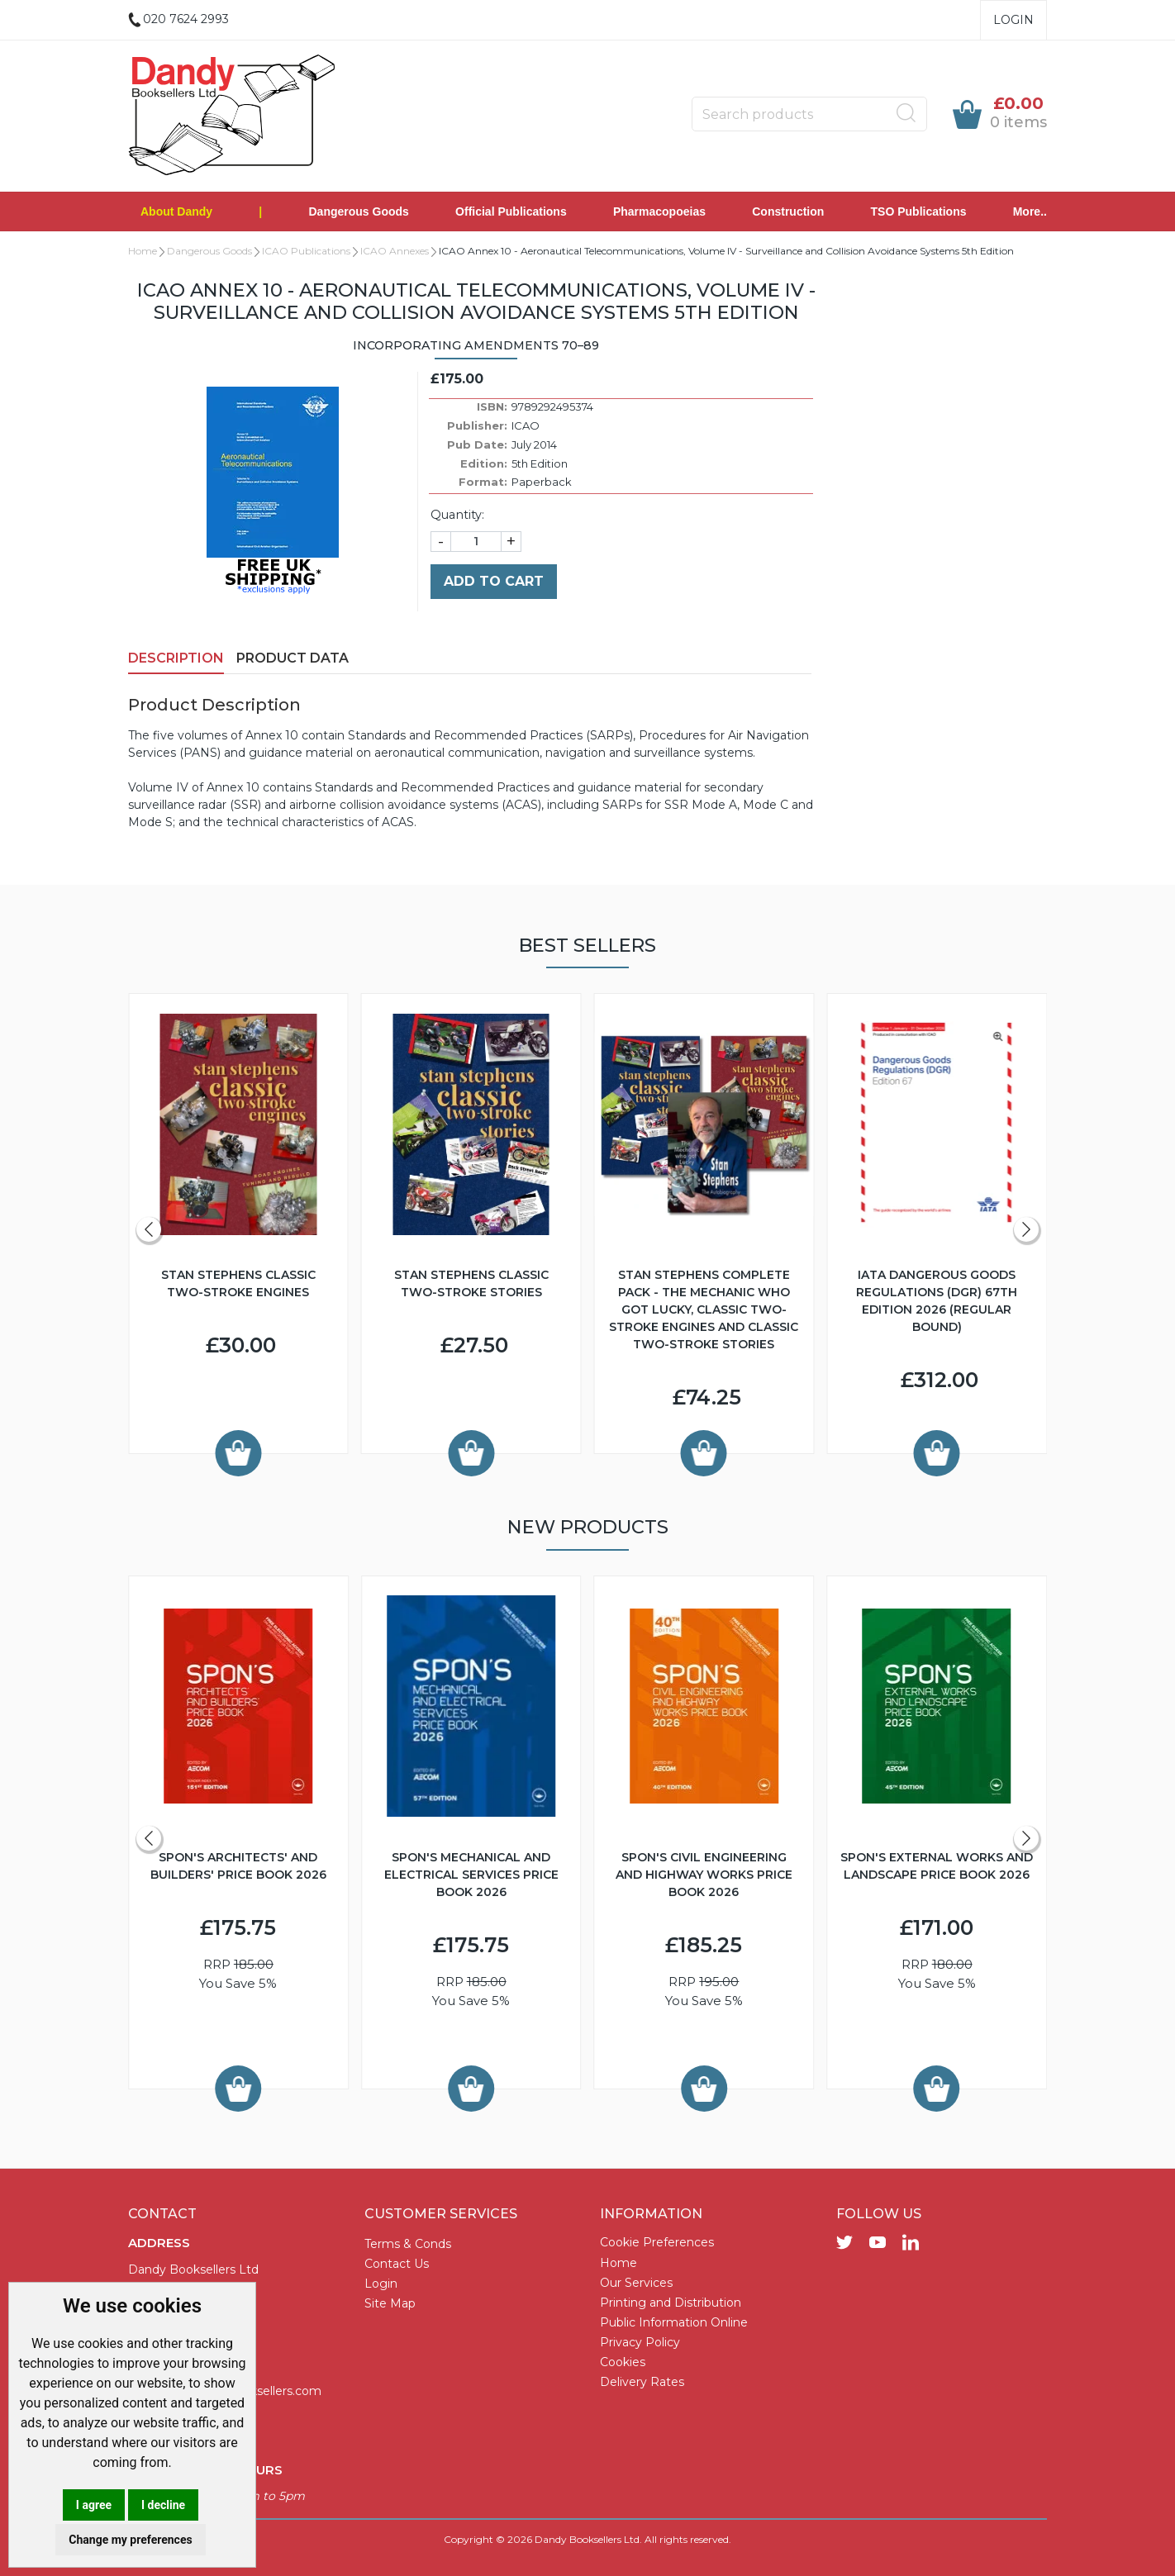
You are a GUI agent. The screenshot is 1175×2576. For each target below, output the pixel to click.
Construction (788, 211)
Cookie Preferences (657, 2242)
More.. (1030, 211)
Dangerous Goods (359, 211)
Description (176, 658)
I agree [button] (94, 2505)
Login (1013, 19)
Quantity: (457, 514)
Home (142, 251)
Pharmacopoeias (659, 211)
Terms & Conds (407, 2243)
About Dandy (176, 211)
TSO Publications (919, 211)
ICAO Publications (306, 251)
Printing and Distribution (670, 2302)
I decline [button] (163, 2505)
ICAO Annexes (394, 251)
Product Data (292, 658)
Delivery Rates (642, 2381)
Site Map (390, 2303)
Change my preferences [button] (130, 2539)
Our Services (636, 2282)
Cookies (622, 2362)
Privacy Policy (640, 2342)
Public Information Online (674, 2322)
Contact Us (396, 2263)
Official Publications (511, 211)
